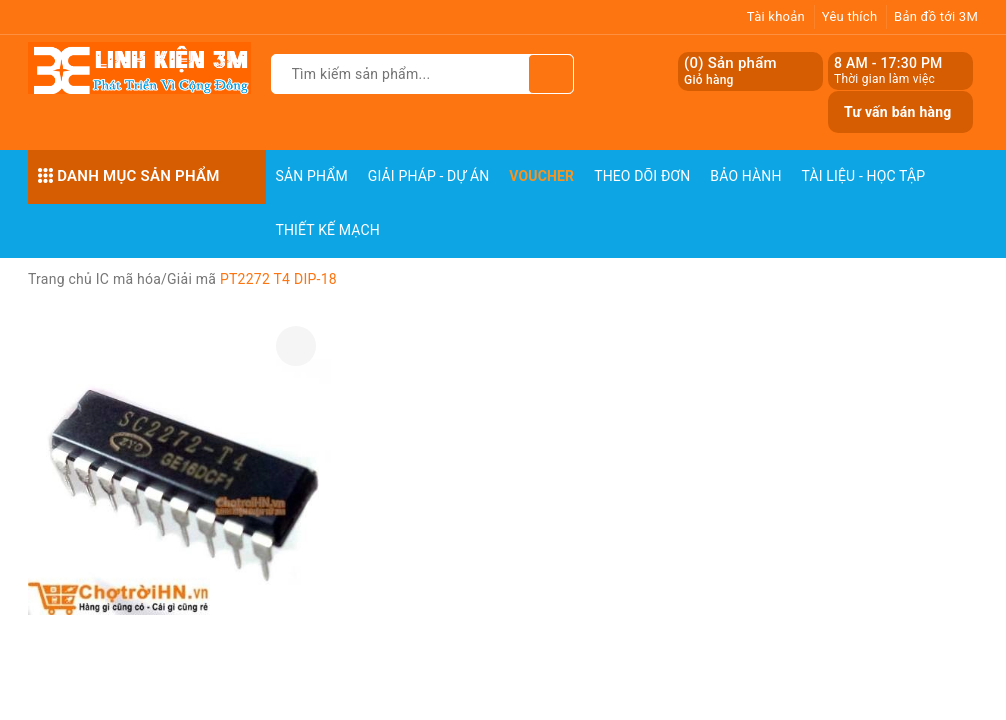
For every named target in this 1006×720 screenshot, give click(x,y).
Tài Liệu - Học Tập (864, 176)
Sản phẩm (312, 176)
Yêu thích (850, 16)
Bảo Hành (745, 176)
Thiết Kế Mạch (328, 230)
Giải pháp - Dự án (429, 176)
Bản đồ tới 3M (936, 16)
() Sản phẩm (730, 71)
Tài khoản (776, 16)
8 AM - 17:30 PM (888, 63)
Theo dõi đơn (642, 176)
